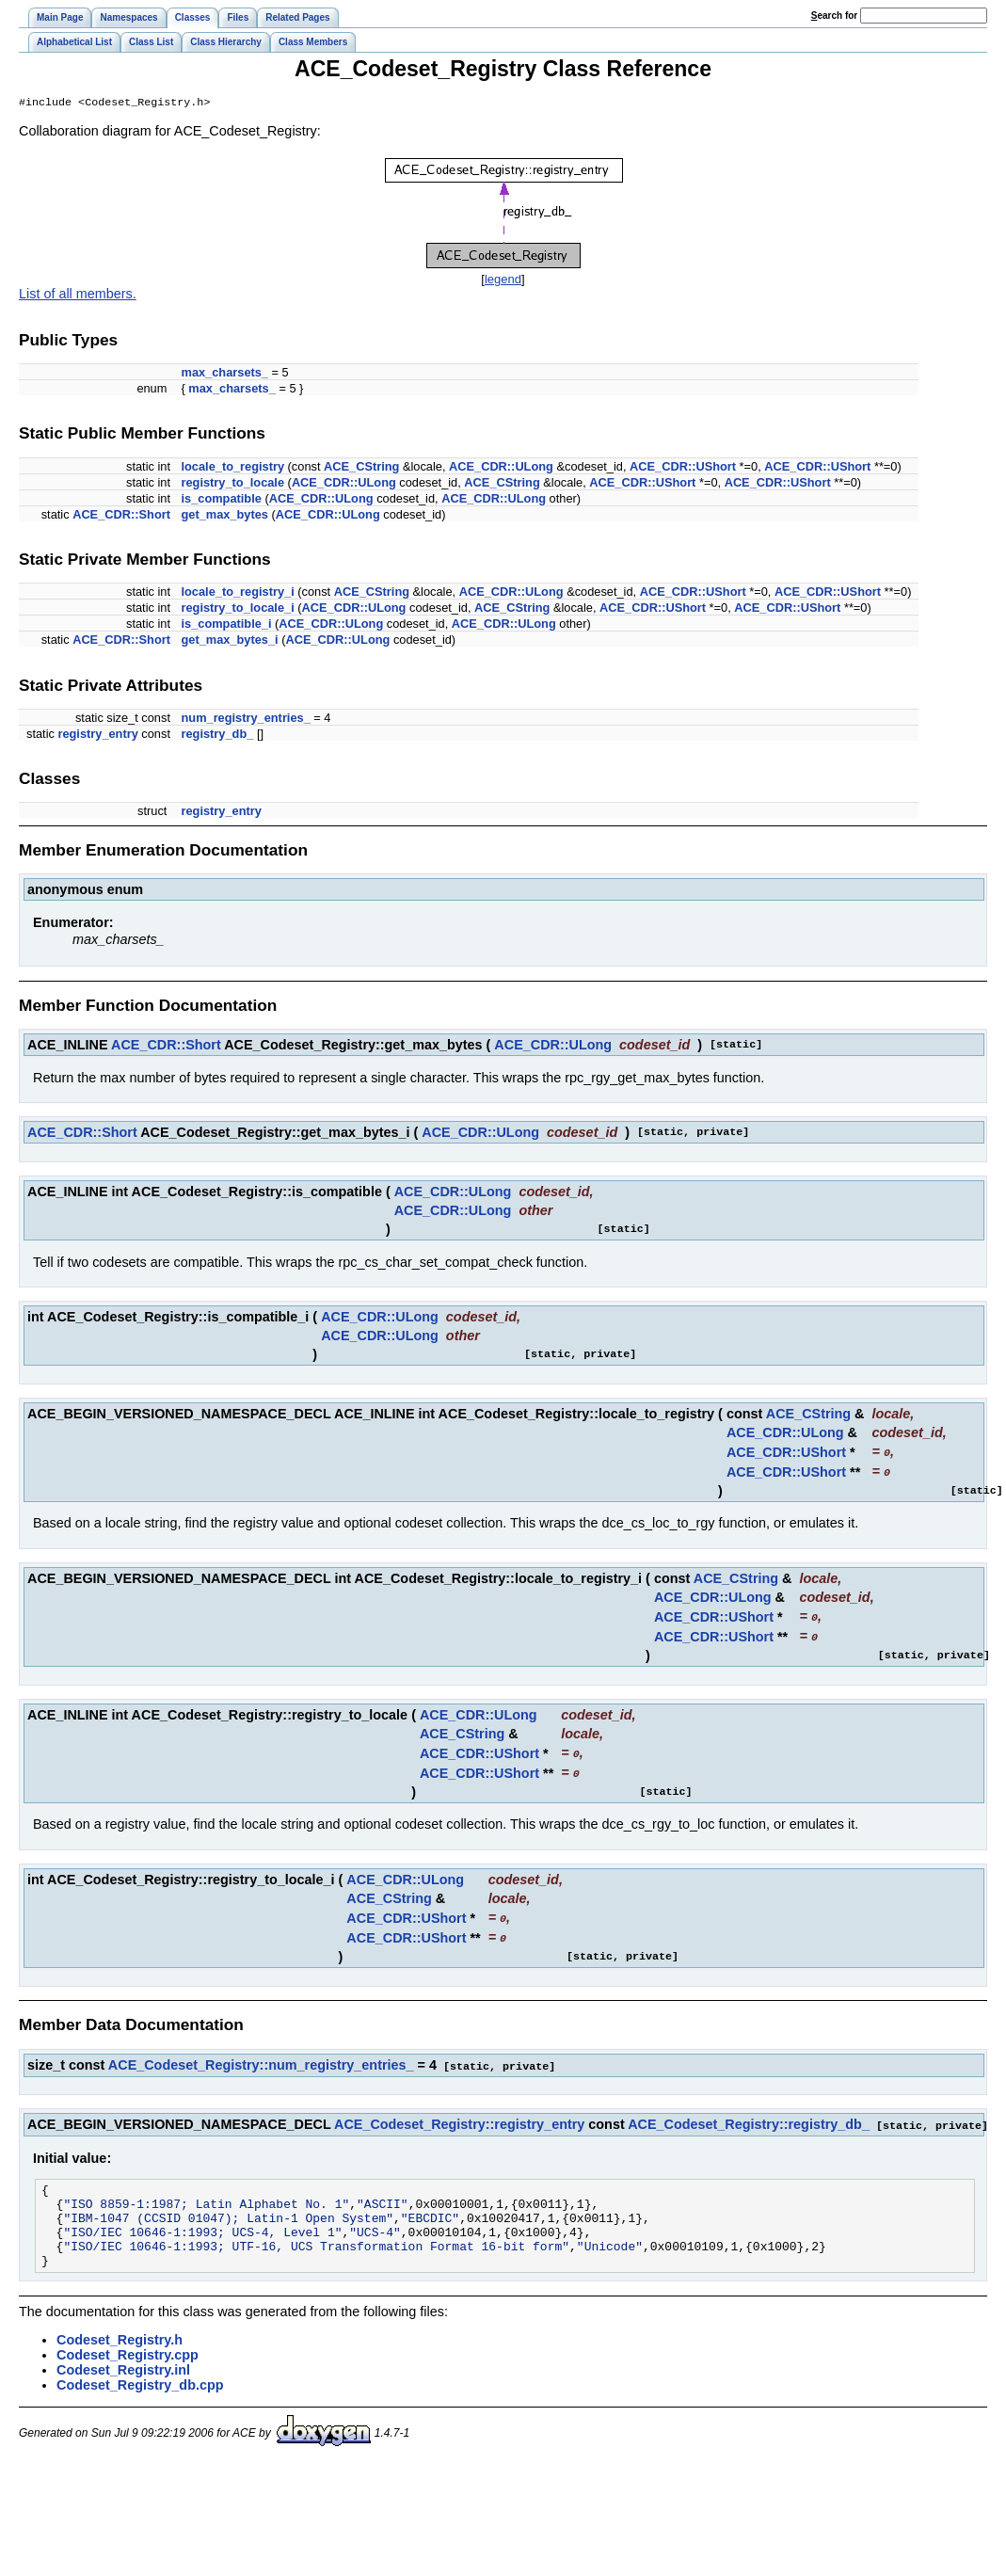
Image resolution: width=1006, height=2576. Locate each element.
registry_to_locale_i (238, 609)
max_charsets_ (225, 374)
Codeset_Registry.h (119, 2349)
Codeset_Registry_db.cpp (140, 2394)
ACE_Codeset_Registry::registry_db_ (749, 2117)
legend (503, 281)
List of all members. (77, 295)
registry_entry (97, 735)
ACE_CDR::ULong (501, 468)
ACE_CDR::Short (121, 516)
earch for (834, 15)
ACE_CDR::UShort (683, 468)
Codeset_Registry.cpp (127, 2364)
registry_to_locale (233, 484)
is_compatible (222, 500)
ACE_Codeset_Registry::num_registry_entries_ (261, 2059)
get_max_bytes (225, 516)
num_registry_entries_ (246, 719)
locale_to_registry (233, 468)
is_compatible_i (227, 625)
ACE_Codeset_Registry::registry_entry (459, 2117)
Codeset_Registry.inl (123, 2379)
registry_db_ (218, 735)
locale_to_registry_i (238, 593)
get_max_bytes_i (230, 641)
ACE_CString (361, 468)
